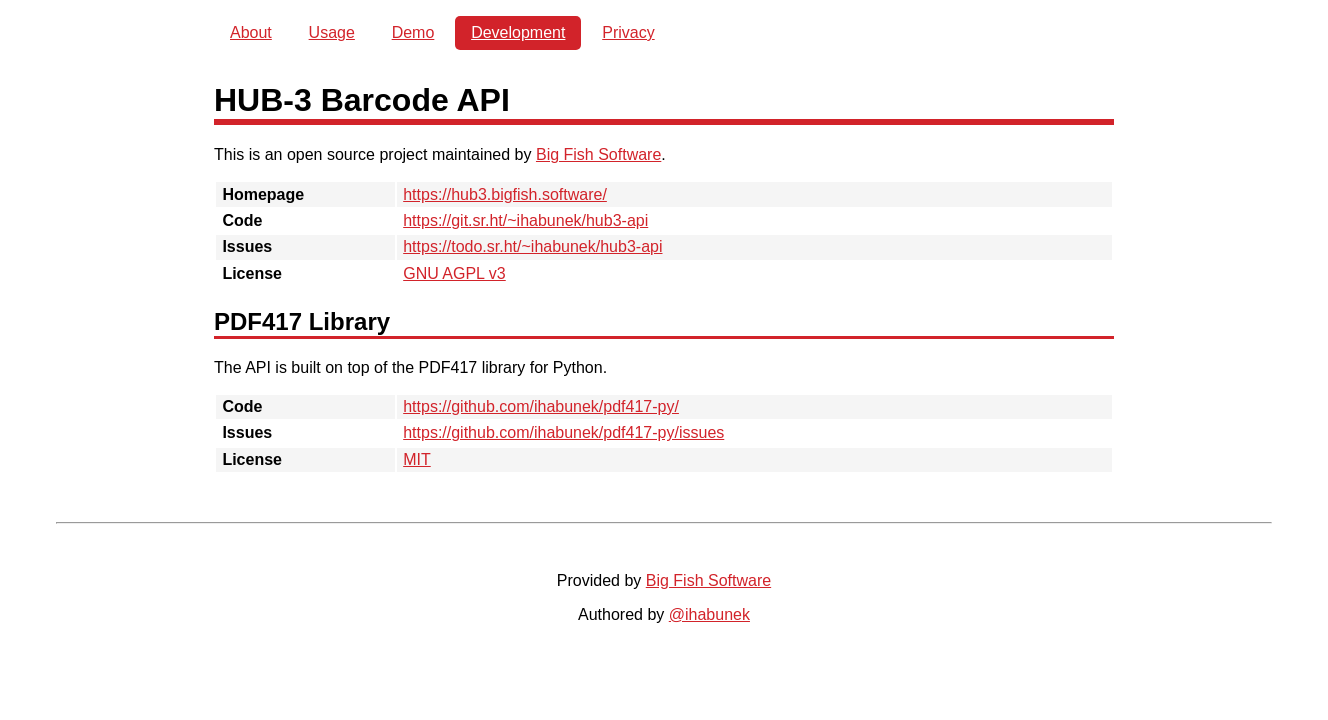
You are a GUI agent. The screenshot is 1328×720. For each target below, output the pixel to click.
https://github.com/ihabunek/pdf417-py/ (541, 406)
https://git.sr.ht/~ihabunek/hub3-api (525, 220)
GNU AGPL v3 (454, 273)
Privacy (628, 32)
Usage (332, 32)
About (251, 32)
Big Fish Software (598, 154)
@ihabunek (709, 614)
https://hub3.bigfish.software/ (505, 194)
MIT (417, 459)
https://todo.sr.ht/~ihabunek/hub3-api (532, 246)
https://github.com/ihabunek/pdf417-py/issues (563, 432)
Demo (413, 32)
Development (518, 32)
